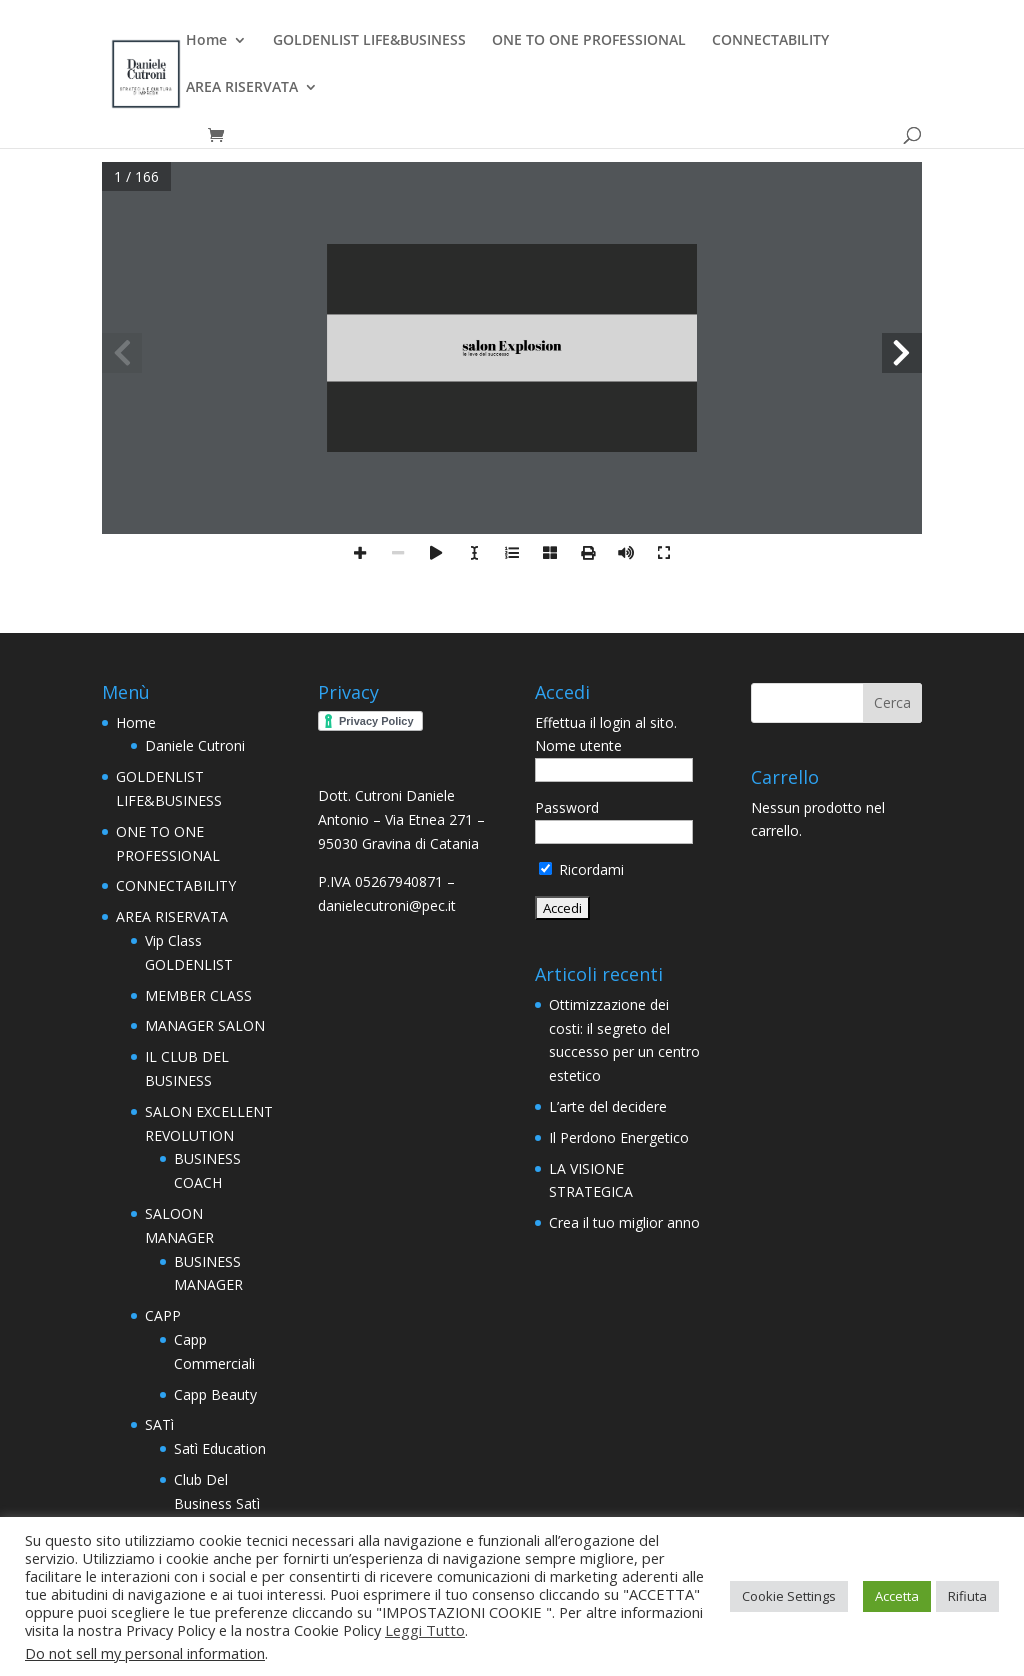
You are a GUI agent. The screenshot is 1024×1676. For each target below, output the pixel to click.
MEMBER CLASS (198, 995)
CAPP (163, 1315)
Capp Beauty (215, 1394)
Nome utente (578, 745)
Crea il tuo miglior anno (624, 1222)
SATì (159, 1424)
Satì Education (220, 1448)
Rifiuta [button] (967, 1596)
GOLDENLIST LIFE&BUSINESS (369, 41)
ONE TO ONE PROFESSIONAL (589, 41)
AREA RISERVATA (242, 88)
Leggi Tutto (425, 1630)
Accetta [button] (897, 1596)
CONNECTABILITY (770, 41)
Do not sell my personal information (145, 1653)
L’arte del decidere (608, 1106)
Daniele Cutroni (195, 745)
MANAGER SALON (205, 1025)
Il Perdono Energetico (619, 1137)
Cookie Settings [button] (789, 1596)
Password (567, 807)
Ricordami (581, 869)
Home (206, 41)
